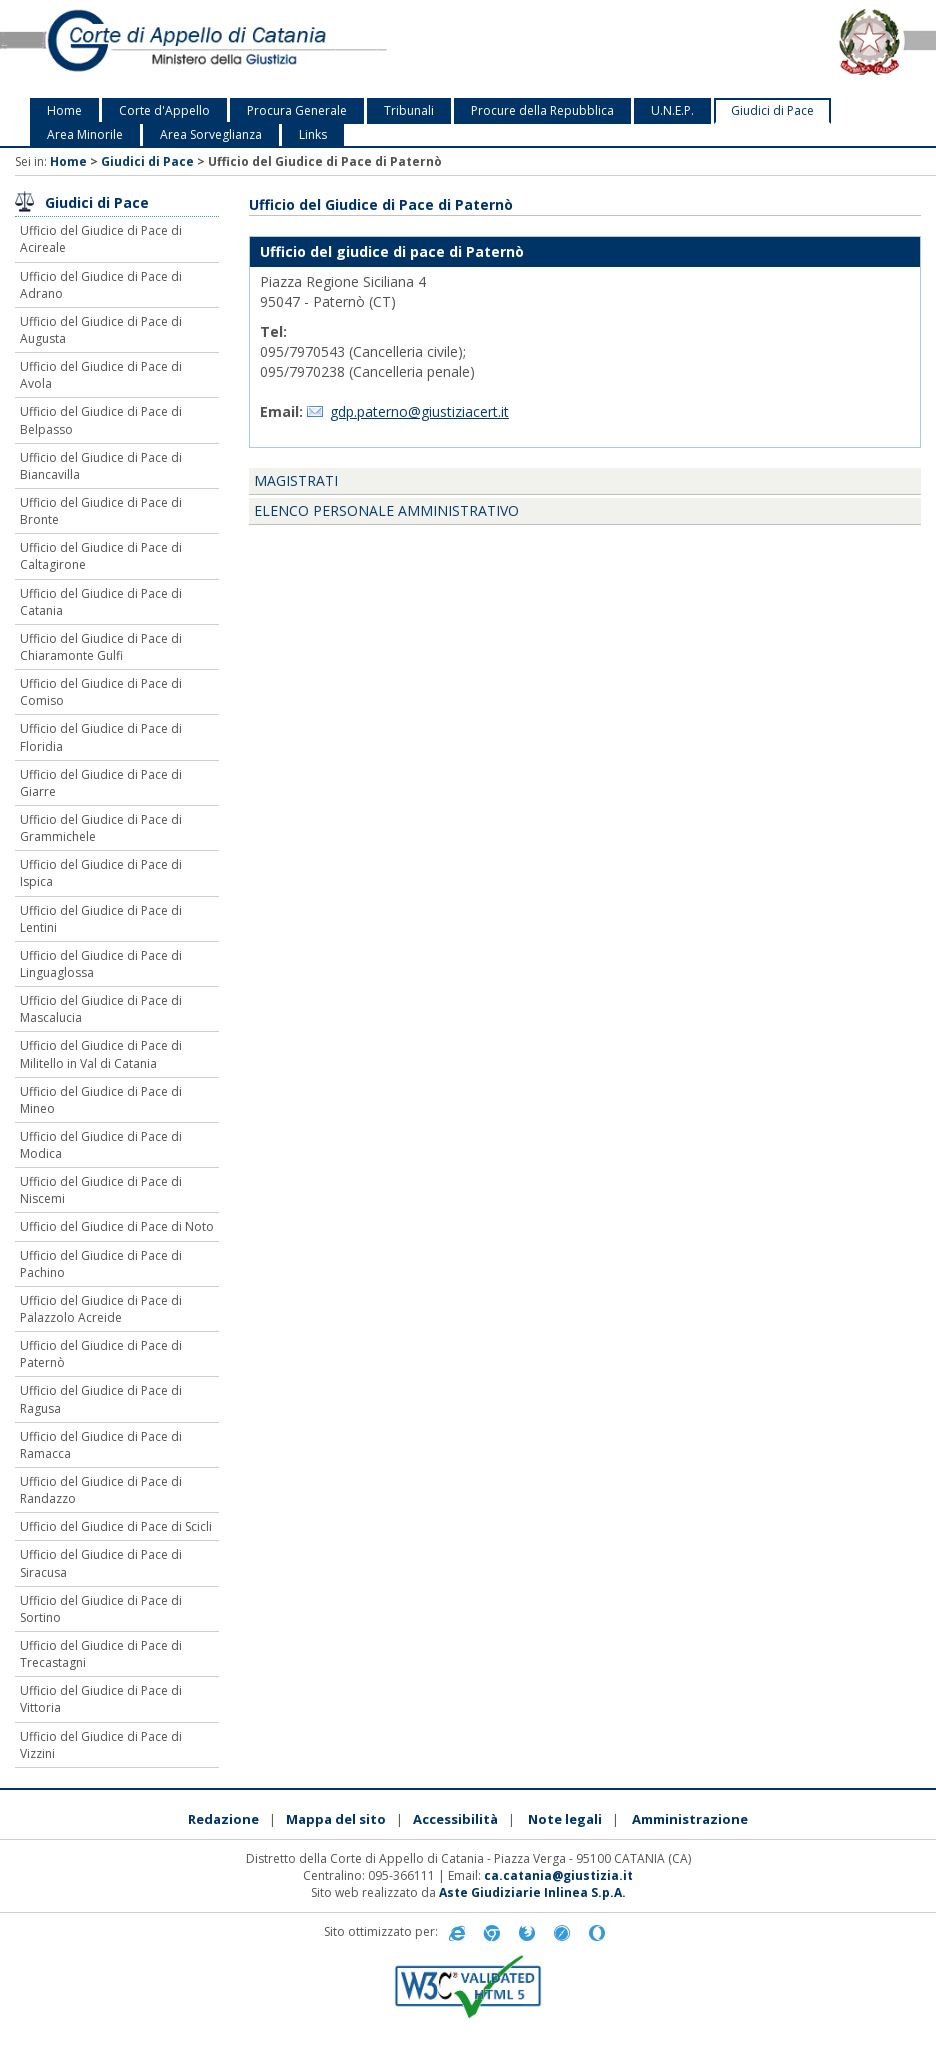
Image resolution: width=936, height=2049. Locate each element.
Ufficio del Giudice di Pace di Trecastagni (101, 1654)
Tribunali (409, 110)
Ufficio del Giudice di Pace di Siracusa (101, 1563)
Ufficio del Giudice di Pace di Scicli (116, 1526)
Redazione (223, 1819)
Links (313, 134)
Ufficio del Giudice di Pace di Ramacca (101, 1445)
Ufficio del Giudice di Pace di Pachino (101, 1264)
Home (64, 110)
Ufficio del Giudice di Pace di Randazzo (101, 1490)
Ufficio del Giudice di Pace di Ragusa (101, 1399)
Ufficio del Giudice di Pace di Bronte (101, 511)
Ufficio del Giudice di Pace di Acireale (101, 239)
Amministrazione (690, 1819)
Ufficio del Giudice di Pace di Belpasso (101, 420)
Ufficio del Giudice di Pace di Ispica (101, 873)
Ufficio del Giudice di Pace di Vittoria (101, 1699)
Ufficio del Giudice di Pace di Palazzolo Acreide (101, 1309)
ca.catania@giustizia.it (558, 1875)
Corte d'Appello (164, 110)
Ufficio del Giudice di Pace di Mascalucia (101, 1009)
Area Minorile (85, 134)
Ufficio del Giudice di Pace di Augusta (101, 330)
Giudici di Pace (772, 110)
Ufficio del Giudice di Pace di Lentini (101, 919)
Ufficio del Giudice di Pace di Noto (117, 1226)
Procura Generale (297, 110)
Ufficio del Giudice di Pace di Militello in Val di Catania (101, 1054)
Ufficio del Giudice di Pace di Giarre (101, 783)
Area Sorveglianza (211, 134)
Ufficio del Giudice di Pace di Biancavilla (101, 466)
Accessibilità (455, 1819)
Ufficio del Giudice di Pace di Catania (101, 602)
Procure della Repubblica (542, 110)
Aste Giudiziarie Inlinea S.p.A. (532, 1892)
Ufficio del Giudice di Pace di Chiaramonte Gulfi (101, 647)
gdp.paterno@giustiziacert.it (419, 411)
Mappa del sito (336, 1819)
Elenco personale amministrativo (386, 510)
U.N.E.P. (672, 110)
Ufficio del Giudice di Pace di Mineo (101, 1100)
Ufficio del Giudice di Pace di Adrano (101, 285)
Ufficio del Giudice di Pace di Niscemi (101, 1190)
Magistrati (296, 480)
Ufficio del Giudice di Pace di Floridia (101, 737)
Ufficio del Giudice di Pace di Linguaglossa (101, 964)
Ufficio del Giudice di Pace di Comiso (101, 692)
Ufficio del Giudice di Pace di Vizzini (101, 1745)
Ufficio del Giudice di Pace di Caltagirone (101, 556)
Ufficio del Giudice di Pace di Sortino (101, 1609)
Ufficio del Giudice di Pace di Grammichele (101, 828)
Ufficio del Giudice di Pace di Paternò (101, 1354)
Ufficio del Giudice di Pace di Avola (101, 375)
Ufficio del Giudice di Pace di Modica (101, 1145)
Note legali (565, 1819)
